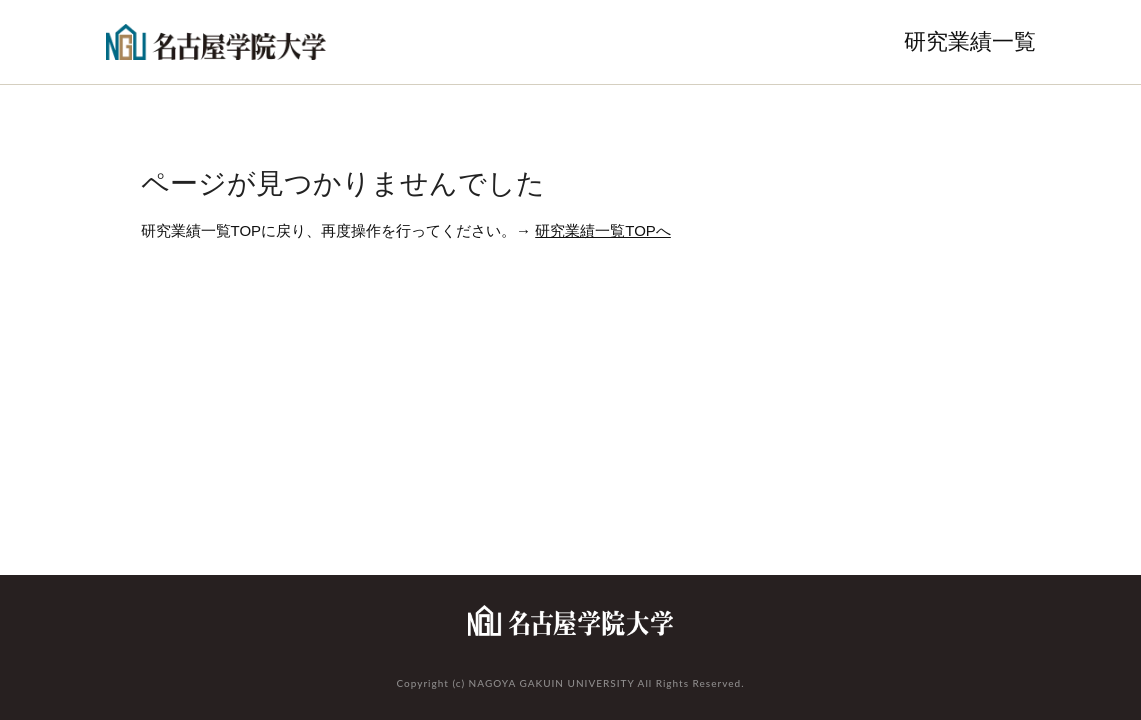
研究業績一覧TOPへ (603, 230)
